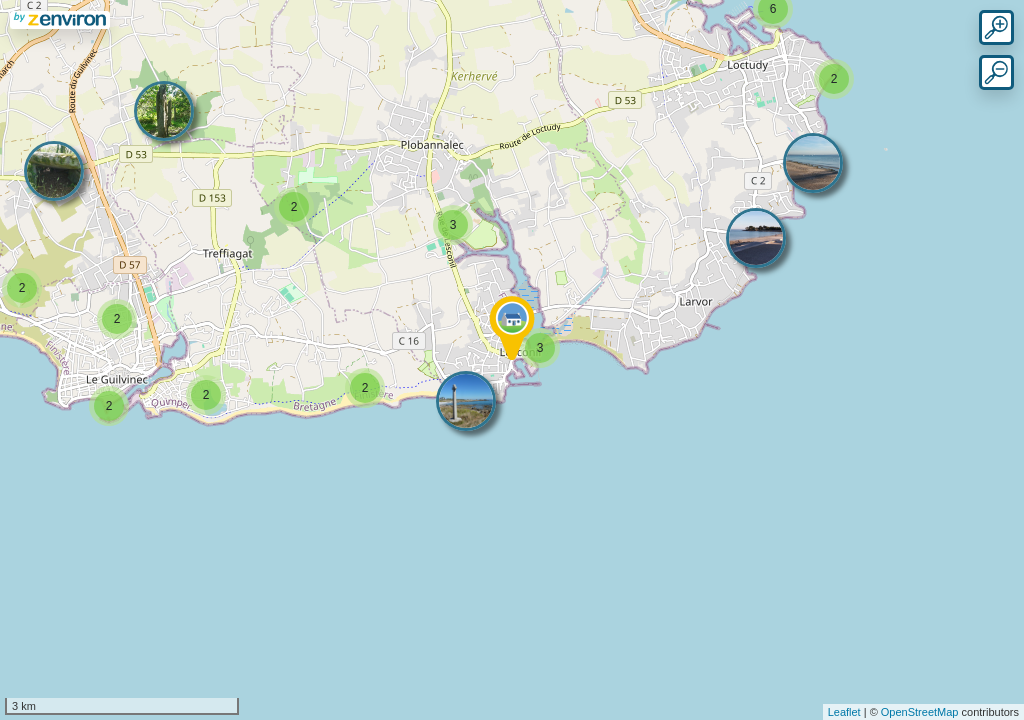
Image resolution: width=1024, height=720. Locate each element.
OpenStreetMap (920, 712)
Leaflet (844, 712)
